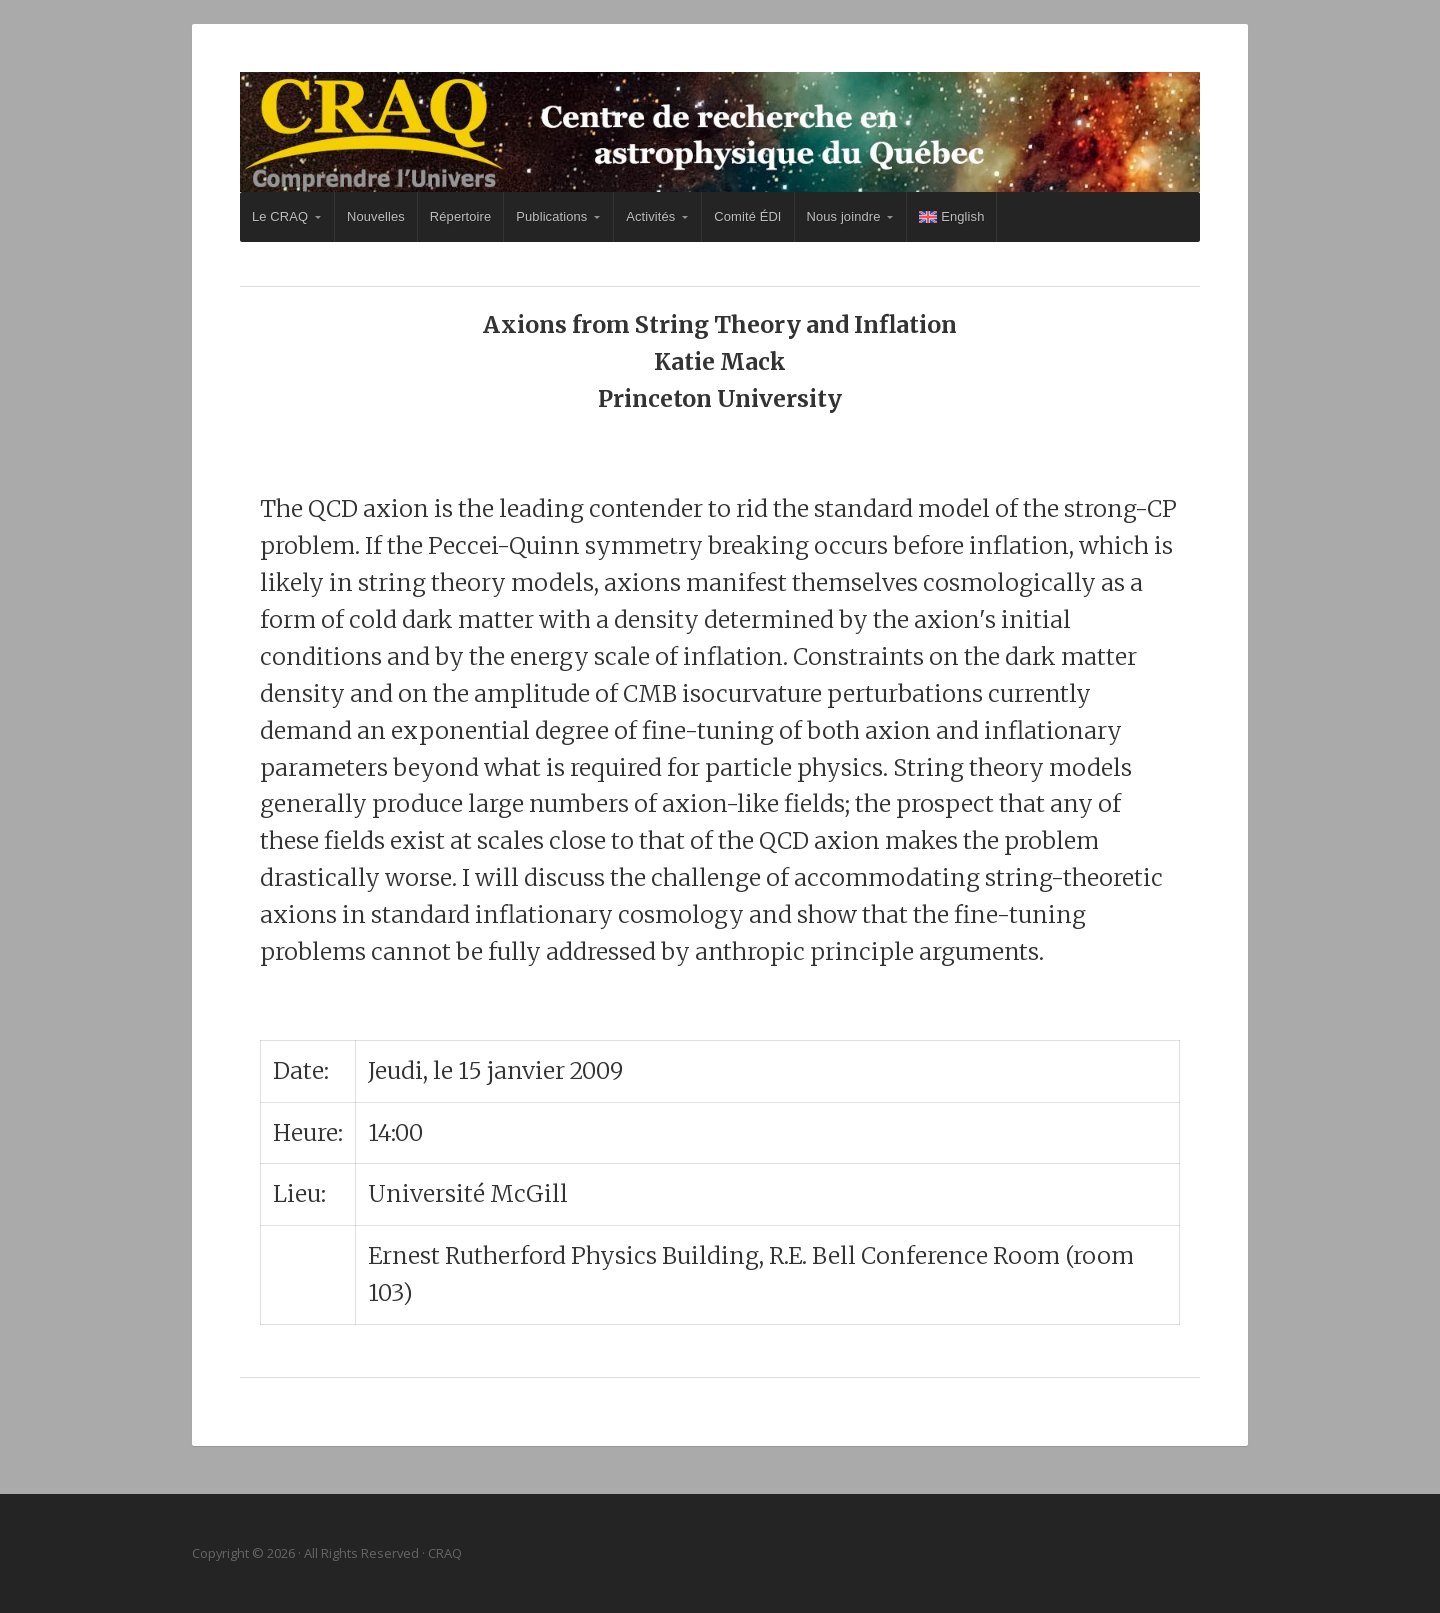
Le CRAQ (280, 216)
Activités (650, 216)
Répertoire (460, 216)
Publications (551, 216)
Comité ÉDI (747, 216)
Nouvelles (376, 216)
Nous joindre (844, 216)
